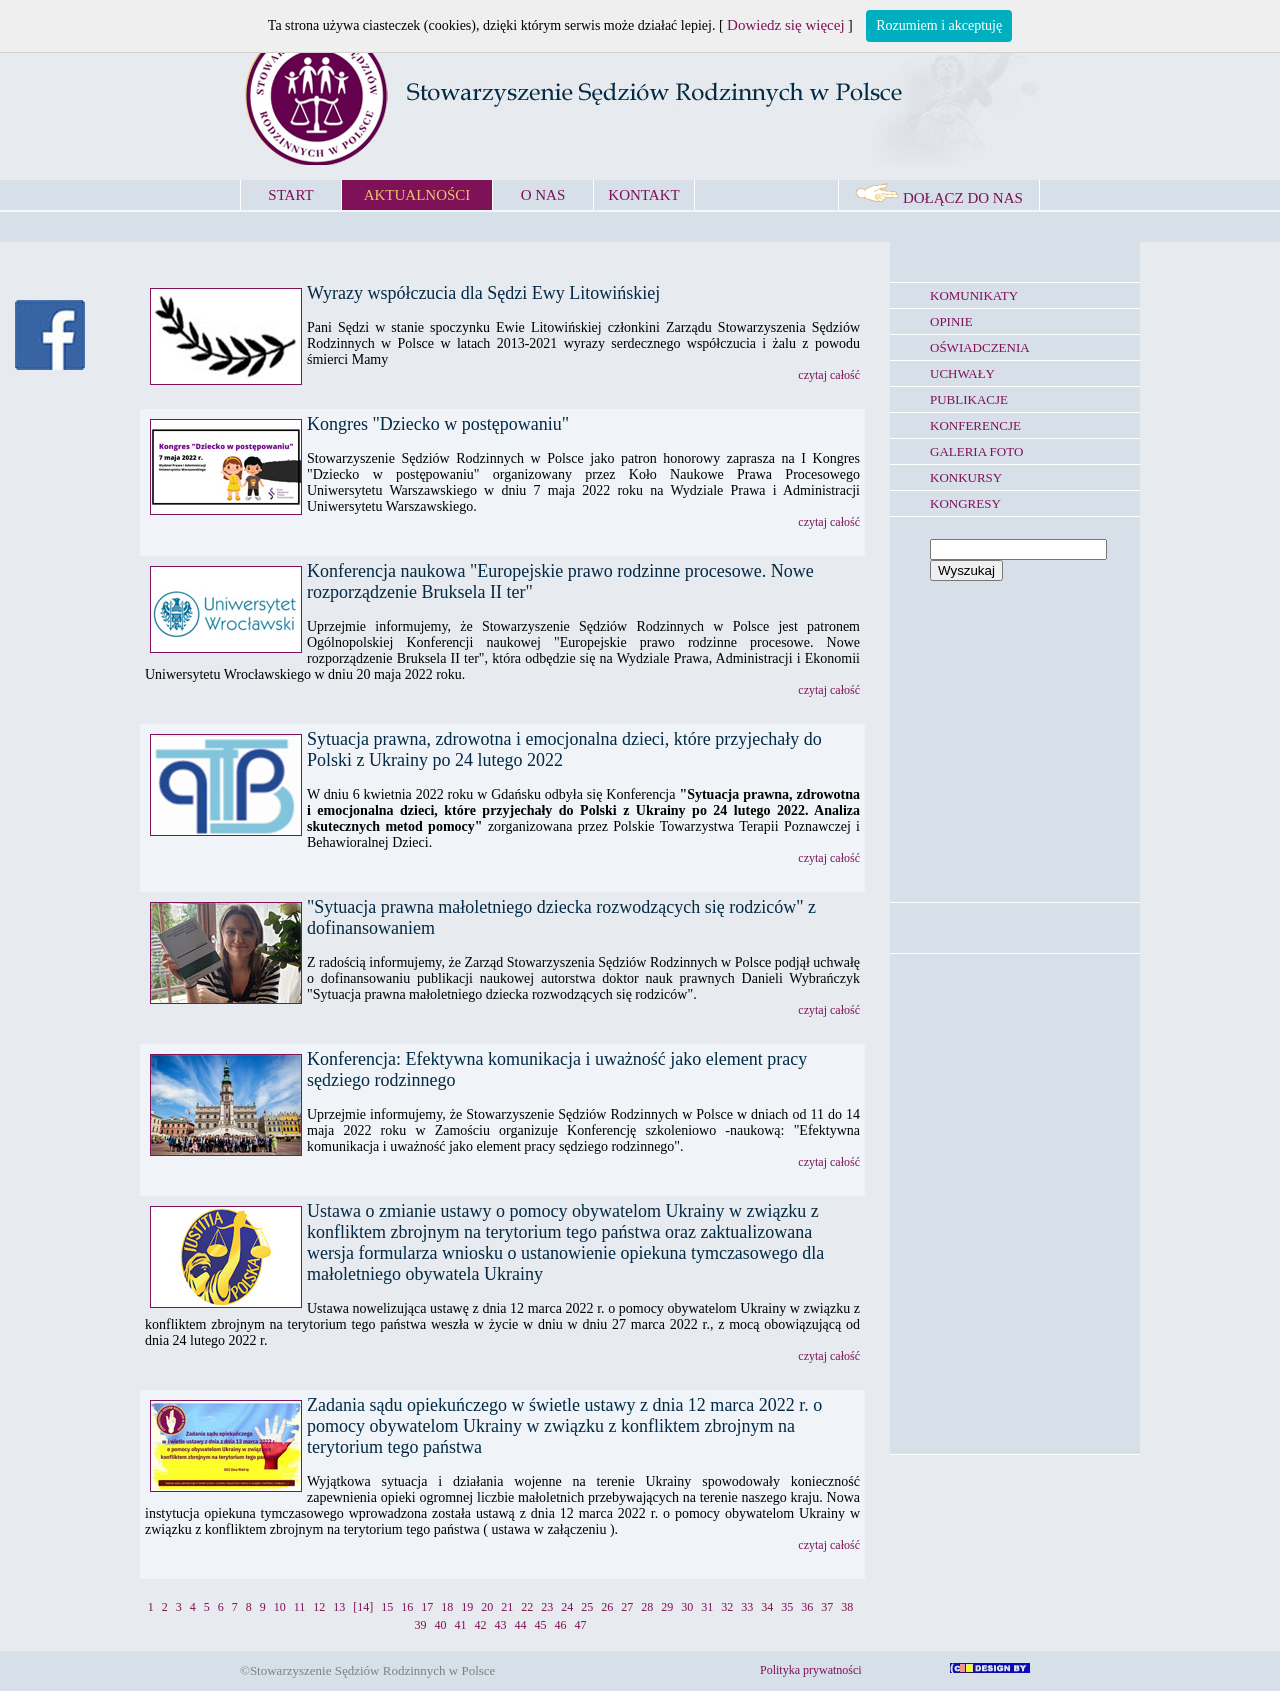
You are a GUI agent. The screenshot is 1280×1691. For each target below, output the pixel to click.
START (290, 195)
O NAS (543, 195)
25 (587, 1607)
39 (421, 1625)
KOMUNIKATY (974, 295)
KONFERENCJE (975, 425)
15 (387, 1607)
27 (627, 1607)
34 (767, 1607)
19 (467, 1607)
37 (827, 1607)
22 (527, 1607)
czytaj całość (829, 375)
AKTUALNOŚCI (417, 195)
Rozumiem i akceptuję (939, 25)
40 (441, 1625)
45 (541, 1625)
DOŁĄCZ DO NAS (939, 198)
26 (607, 1607)
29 (667, 1607)
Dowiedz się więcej (785, 25)
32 (727, 1607)
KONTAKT (643, 195)
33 (747, 1607)
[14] (363, 1607)
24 (567, 1607)
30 (687, 1607)
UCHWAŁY (962, 373)
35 (787, 1607)
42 (481, 1625)
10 (280, 1607)
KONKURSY (966, 477)
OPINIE (951, 321)
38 (847, 1607)
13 (339, 1607)
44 (521, 1625)
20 (487, 1607)
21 (507, 1607)
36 (807, 1607)
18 (447, 1607)
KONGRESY (965, 503)
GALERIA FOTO (976, 451)
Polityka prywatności (811, 1670)
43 (501, 1625)
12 (319, 1607)
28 (647, 1607)
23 (547, 1607)
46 (561, 1625)
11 (300, 1607)
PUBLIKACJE (969, 399)
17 (427, 1607)
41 (461, 1625)
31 (707, 1607)
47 (581, 1625)
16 (407, 1607)
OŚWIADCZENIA (980, 347)
